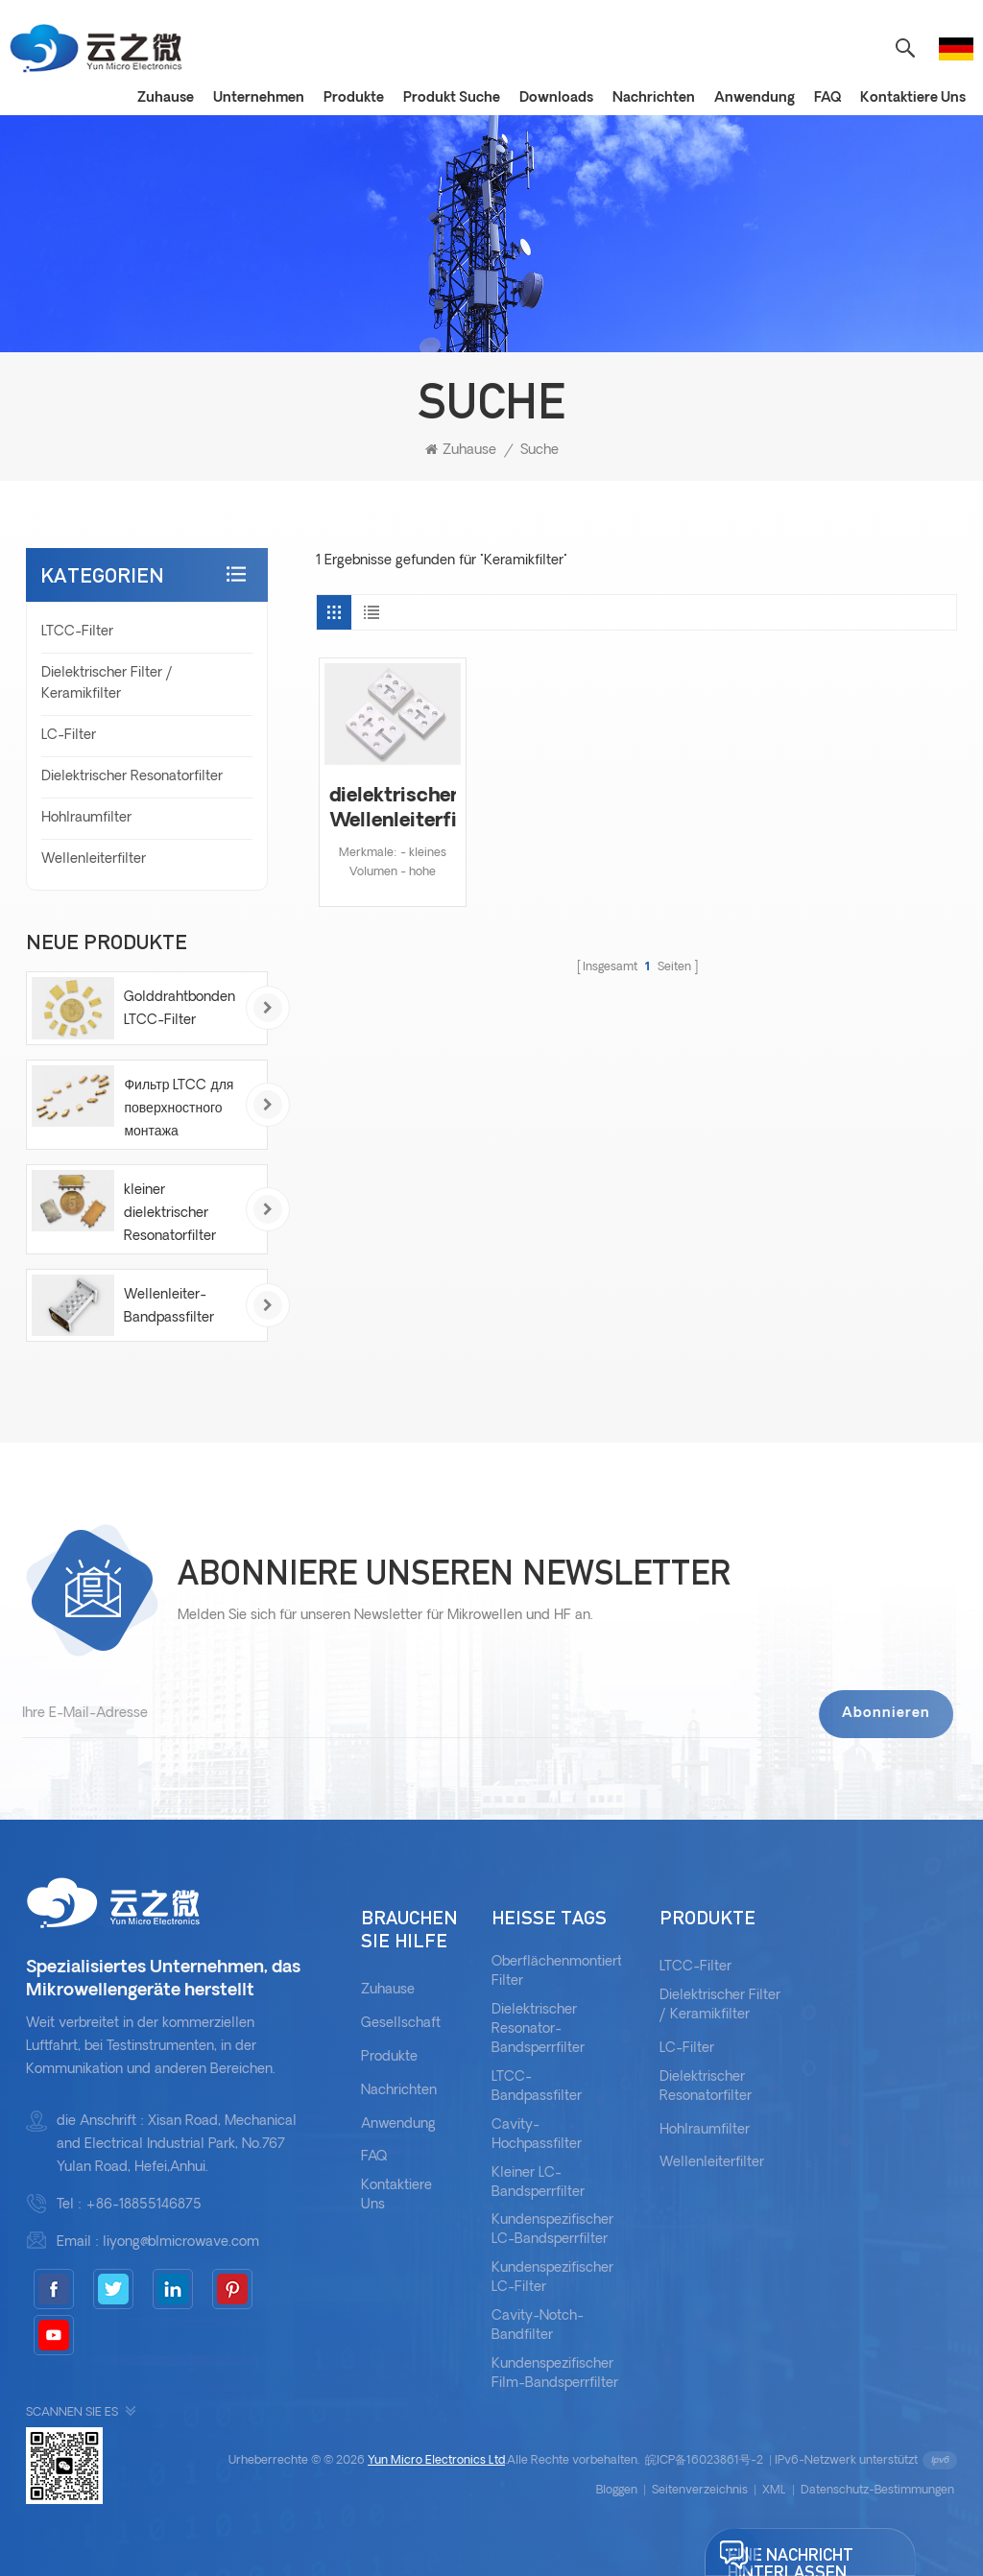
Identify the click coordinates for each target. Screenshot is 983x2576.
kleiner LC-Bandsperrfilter (538, 2183)
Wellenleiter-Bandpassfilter (169, 1306)
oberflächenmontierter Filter (563, 1972)
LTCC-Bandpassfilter (537, 2087)
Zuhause (165, 98)
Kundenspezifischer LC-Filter (552, 2278)
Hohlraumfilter (86, 818)
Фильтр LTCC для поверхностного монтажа (178, 1109)
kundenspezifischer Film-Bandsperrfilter (555, 2374)
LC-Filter (68, 735)
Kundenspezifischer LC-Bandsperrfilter (552, 2230)
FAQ (827, 98)
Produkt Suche (451, 98)
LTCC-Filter (77, 632)
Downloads (556, 98)
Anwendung (754, 98)
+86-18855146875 (143, 2205)
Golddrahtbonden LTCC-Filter (179, 1009)
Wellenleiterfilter (93, 859)
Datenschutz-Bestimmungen (877, 2490)
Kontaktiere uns (913, 98)
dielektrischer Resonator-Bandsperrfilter (538, 2029)
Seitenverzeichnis (700, 2490)
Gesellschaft (401, 2023)
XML (774, 2490)
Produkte (354, 98)
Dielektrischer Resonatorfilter (132, 777)
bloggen (616, 2490)
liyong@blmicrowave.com (181, 2242)
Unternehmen (258, 98)
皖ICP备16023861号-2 (704, 2461)
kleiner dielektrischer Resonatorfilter (170, 1213)
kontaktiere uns (396, 2195)
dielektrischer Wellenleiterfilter (392, 809)
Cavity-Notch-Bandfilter (538, 2326)
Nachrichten (653, 98)
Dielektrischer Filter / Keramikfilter (107, 684)
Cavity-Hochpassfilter (537, 2135)
